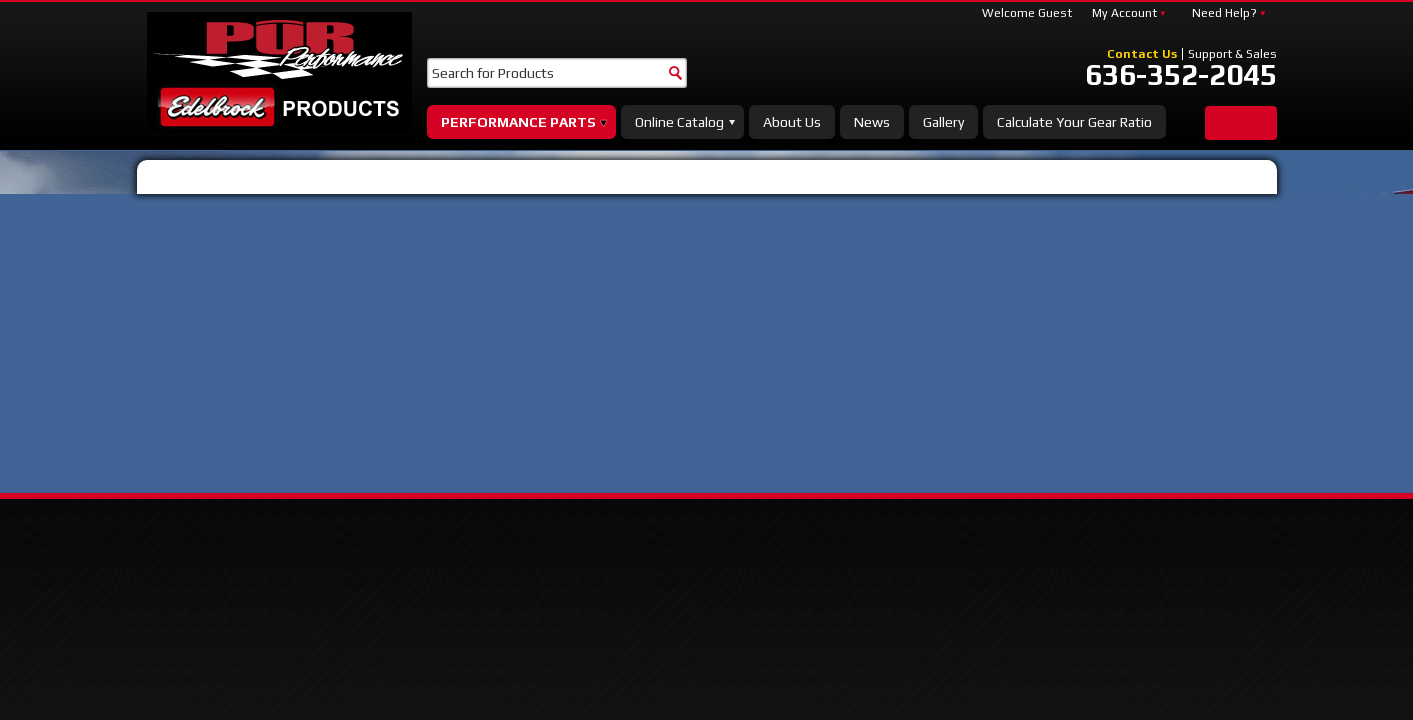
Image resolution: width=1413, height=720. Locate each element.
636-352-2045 (1181, 75)
